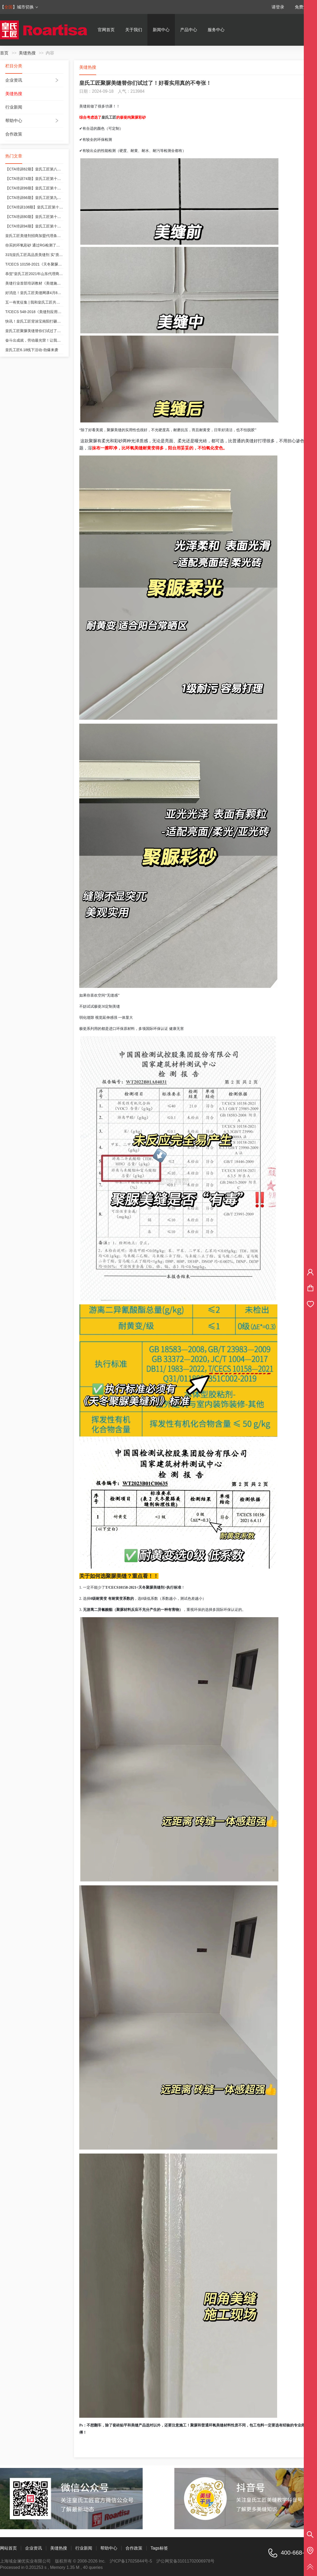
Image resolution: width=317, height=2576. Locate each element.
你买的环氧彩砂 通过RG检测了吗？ (34, 245)
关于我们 (133, 29)
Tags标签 (159, 2548)
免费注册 (303, 7)
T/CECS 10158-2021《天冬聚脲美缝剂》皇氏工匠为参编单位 (55, 264)
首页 (4, 53)
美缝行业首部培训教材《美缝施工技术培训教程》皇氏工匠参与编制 (60, 283)
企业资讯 (13, 80)
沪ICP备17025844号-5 (131, 2561)
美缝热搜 (27, 53)
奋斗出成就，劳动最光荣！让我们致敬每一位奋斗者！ (49, 340)
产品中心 (188, 29)
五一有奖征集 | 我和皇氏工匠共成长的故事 (40, 302)
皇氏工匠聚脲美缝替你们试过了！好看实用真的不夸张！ (51, 331)
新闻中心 (161, 29)
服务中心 (216, 29)
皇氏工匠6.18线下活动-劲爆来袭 (31, 350)
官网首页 (106, 29)
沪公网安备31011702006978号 (185, 2561)
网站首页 (8, 2548)
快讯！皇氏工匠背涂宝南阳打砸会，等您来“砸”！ (45, 321)
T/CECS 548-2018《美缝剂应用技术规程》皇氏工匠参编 (51, 312)
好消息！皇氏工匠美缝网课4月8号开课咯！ (40, 293)
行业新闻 (13, 107)
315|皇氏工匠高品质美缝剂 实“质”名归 (36, 255)
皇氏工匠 (108, 117)
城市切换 (27, 7)
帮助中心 (13, 120)
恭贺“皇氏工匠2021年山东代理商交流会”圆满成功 (45, 274)
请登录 (278, 7)
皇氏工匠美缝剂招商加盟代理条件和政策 (38, 236)
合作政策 (13, 134)
